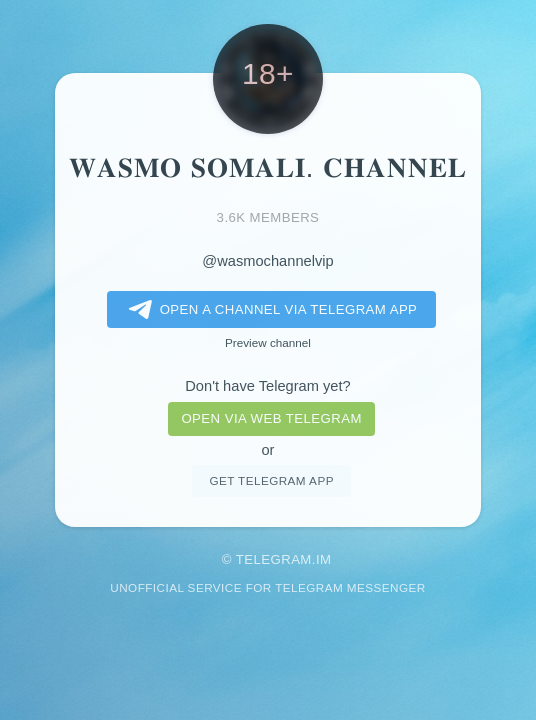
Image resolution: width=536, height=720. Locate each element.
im (324, 559)
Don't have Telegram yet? (267, 386)
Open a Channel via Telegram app (269, 310)
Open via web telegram (271, 418)
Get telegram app (271, 480)
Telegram (274, 559)
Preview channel (268, 342)
